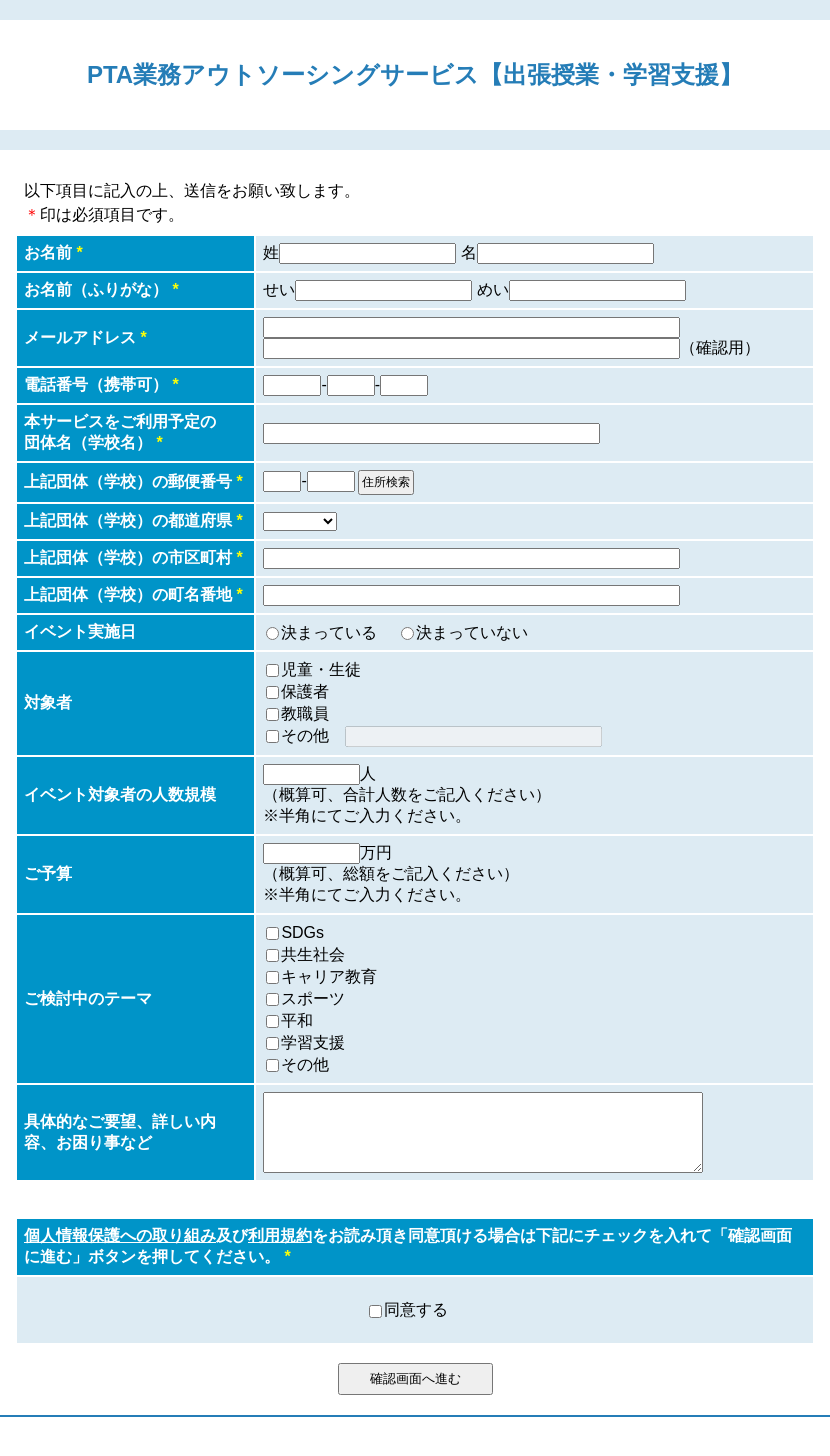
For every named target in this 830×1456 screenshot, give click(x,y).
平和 (297, 1020)
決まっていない (472, 632)
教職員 (305, 713)
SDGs (302, 932)
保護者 (305, 691)
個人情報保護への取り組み (120, 1250)
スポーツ (313, 998)
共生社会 (313, 954)
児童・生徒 (321, 669)
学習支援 (313, 1042)
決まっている (329, 632)
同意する (416, 1324)
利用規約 (280, 1250)
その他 (305, 735)
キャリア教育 (329, 976)
